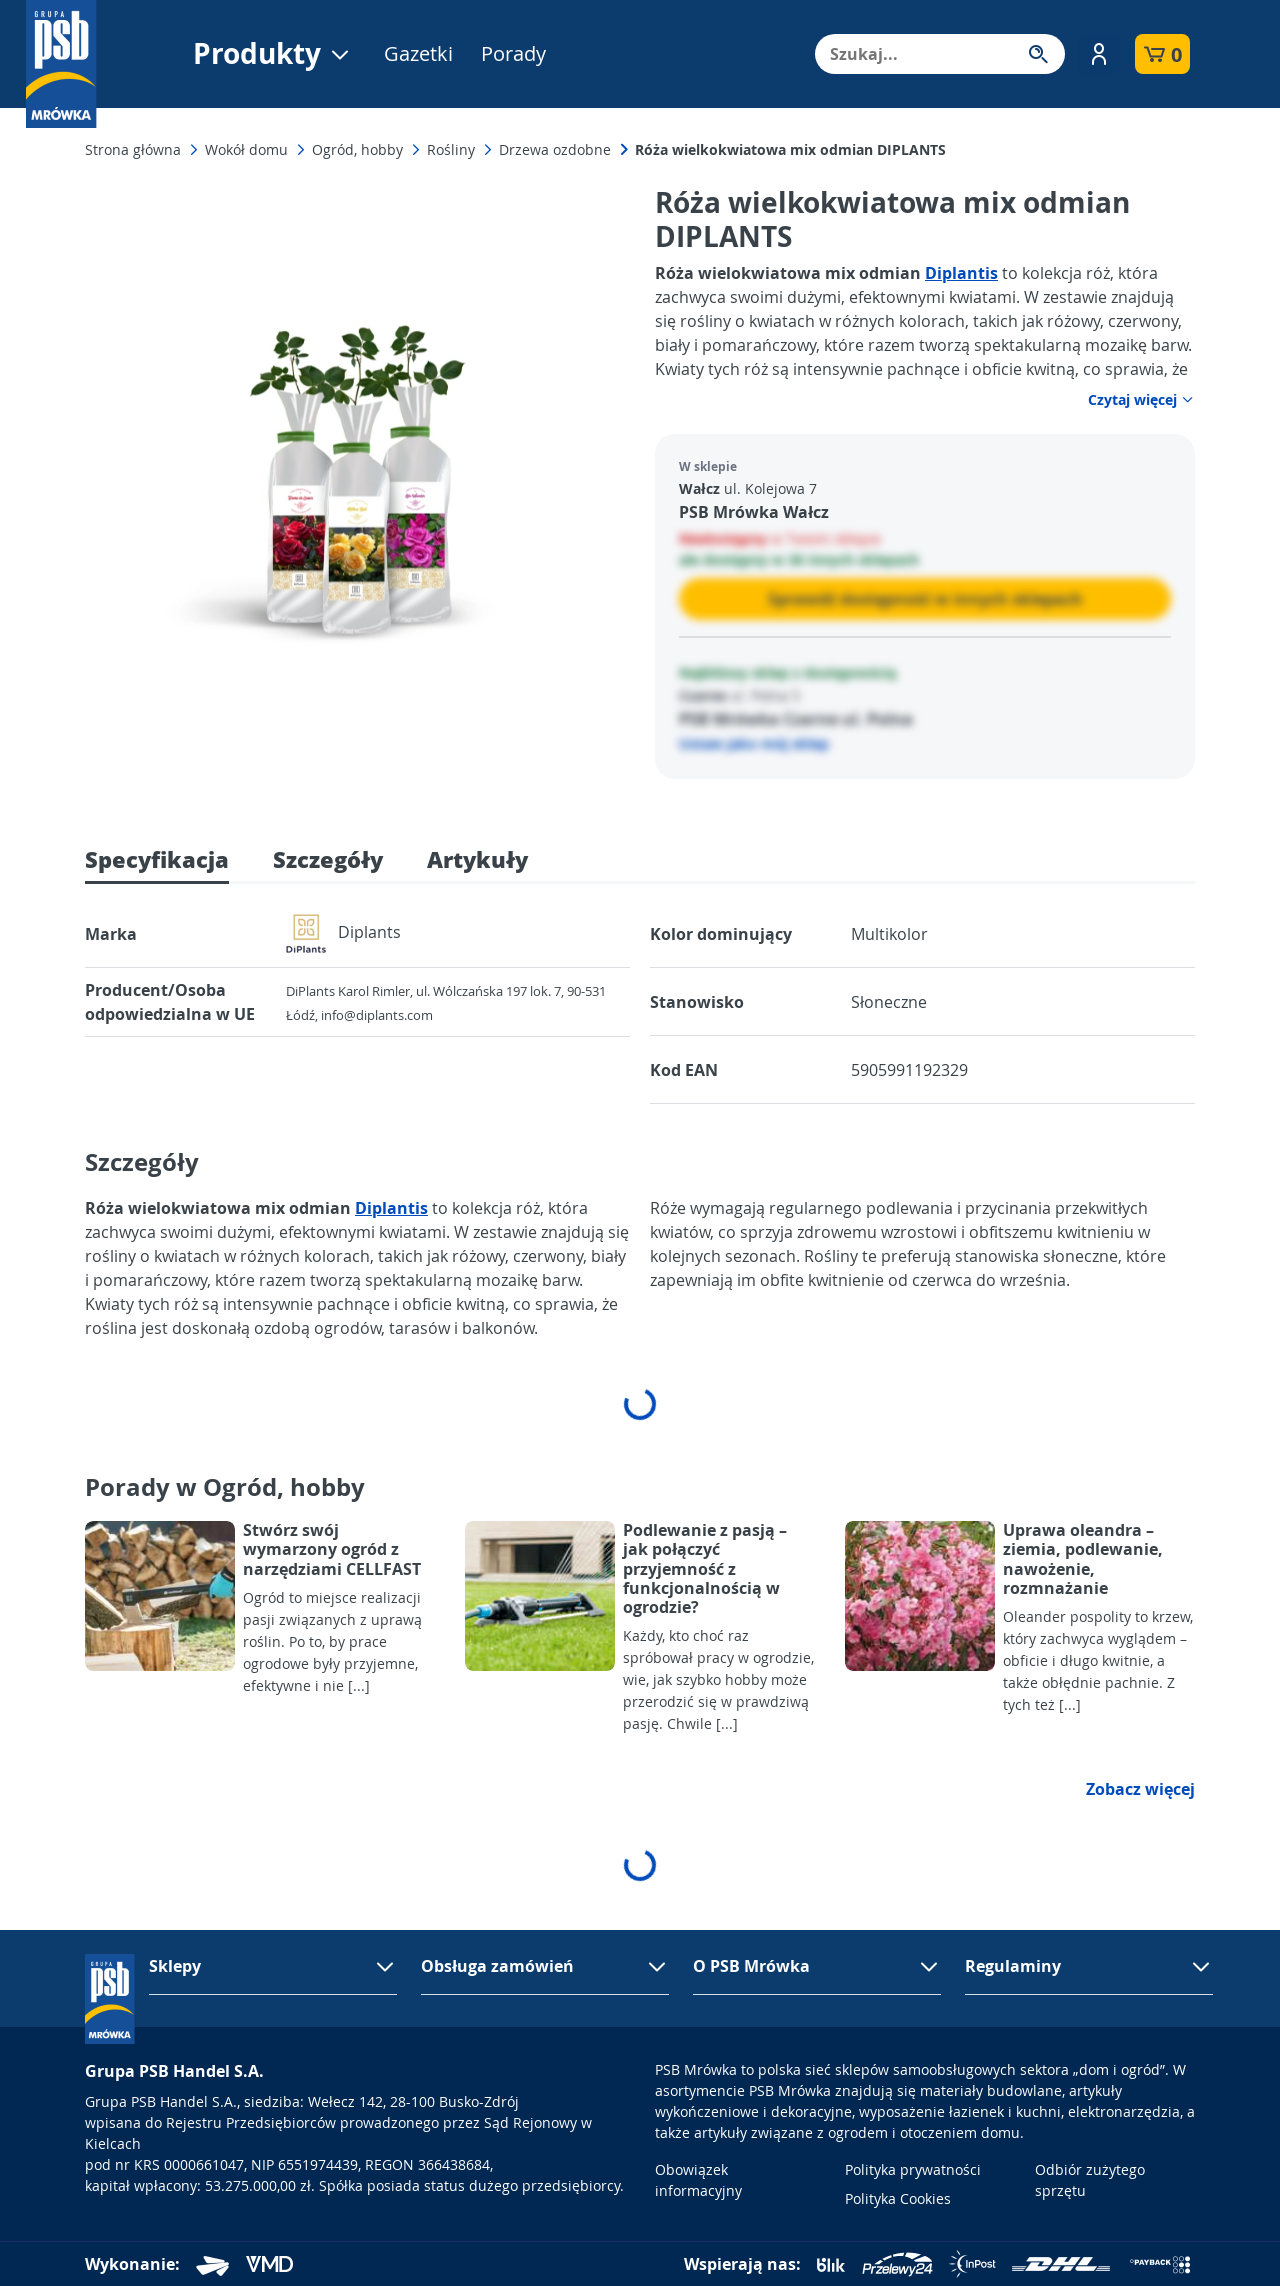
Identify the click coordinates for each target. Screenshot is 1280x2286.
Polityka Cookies (898, 2198)
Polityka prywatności (913, 2169)
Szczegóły (328, 859)
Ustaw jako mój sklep (754, 743)
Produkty (272, 53)
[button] (1099, 54)
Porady (513, 53)
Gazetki (418, 53)
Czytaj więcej (1141, 399)
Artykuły (477, 859)
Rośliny (451, 149)
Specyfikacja (157, 859)
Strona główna (133, 149)
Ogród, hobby (357, 149)
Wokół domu (246, 149)
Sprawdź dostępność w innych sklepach (925, 599)
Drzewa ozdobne (555, 149)
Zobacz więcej (1140, 1789)
